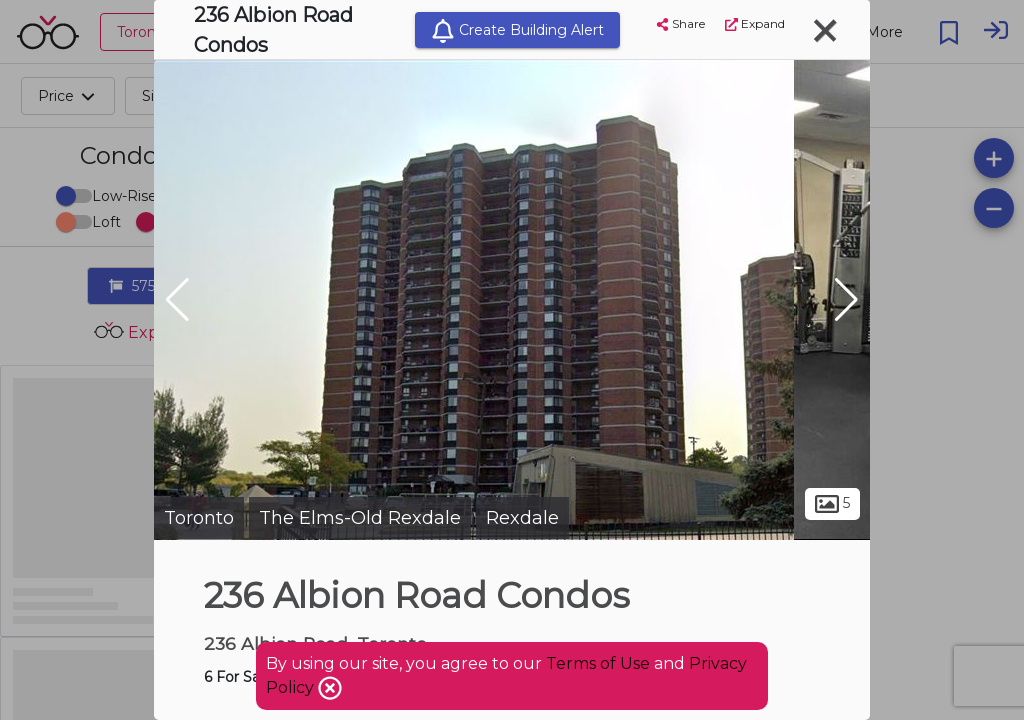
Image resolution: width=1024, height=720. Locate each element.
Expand (755, 23)
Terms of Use (598, 663)
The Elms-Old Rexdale (360, 518)
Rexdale (522, 518)
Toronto (199, 518)
